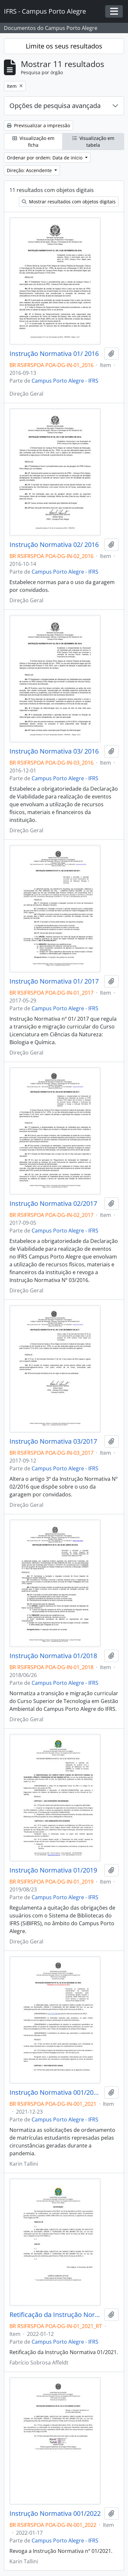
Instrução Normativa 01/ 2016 (54, 354)
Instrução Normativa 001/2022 (55, 2513)
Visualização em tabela (93, 141)
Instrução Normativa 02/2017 (53, 1203)
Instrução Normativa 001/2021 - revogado (55, 2092)
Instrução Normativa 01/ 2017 (54, 981)
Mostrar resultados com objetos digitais (69, 201)
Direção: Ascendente (30, 170)
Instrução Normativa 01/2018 (53, 1656)
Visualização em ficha (33, 141)
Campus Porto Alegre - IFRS (65, 380)
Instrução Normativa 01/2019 (53, 1870)
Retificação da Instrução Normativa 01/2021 (55, 2315)
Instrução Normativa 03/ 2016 (54, 751)
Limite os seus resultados (64, 46)
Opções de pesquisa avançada (55, 105)
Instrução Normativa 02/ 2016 (54, 545)
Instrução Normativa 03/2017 (53, 1441)
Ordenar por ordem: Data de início (45, 158)
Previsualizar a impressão (38, 125)
